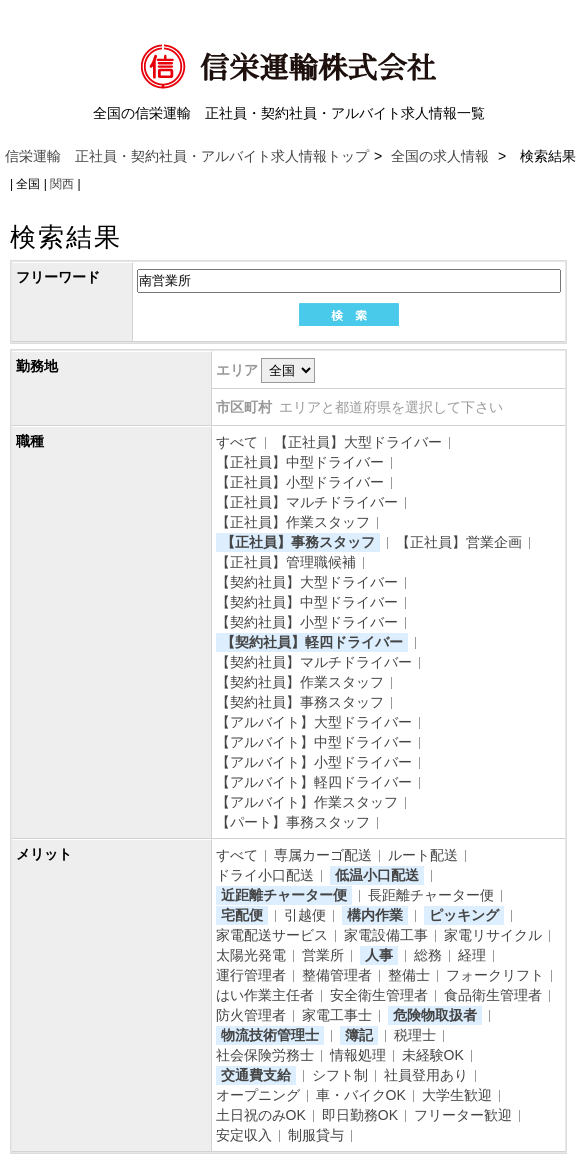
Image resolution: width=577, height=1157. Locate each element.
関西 (62, 184)
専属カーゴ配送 (323, 855)
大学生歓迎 (457, 1095)
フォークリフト (495, 975)
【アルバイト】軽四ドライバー (314, 782)
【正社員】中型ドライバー (300, 462)
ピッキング (464, 915)
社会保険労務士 (265, 1055)
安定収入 (244, 1135)
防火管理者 (251, 1015)
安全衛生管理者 (379, 995)
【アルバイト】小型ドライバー (314, 762)
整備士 (409, 975)
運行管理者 (251, 975)
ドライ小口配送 (265, 875)
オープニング (258, 1095)
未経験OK (433, 1055)
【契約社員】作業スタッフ (300, 682)
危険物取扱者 (435, 1015)
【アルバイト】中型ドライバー (314, 742)
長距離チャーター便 (431, 895)
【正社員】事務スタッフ (298, 542)
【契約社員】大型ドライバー (307, 582)
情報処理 (358, 1055)
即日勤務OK (360, 1115)
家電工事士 (337, 1015)
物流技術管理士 (270, 1035)
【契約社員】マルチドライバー (314, 662)
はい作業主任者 (265, 995)
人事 (379, 955)
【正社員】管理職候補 (286, 562)
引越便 (305, 915)
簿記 (359, 1035)
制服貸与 (316, 1135)
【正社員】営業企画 (459, 542)
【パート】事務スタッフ (293, 822)
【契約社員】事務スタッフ (300, 702)
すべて (237, 442)
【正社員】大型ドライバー (358, 442)
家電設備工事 (386, 935)
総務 (428, 955)
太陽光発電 (251, 955)
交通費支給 (256, 1075)
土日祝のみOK (261, 1115)
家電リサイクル (493, 935)
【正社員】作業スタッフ (293, 522)
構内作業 (375, 915)
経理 (472, 955)
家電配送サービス (272, 935)
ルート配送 (423, 855)
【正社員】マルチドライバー (307, 502)
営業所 (323, 955)
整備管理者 (337, 975)
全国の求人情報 (442, 156)
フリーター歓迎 (463, 1115)
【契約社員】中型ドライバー (307, 602)
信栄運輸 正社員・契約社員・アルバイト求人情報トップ (187, 156)
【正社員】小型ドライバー (300, 482)
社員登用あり (426, 1075)
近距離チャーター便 (284, 895)
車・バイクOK (361, 1095)
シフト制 (340, 1075)
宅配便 (242, 915)
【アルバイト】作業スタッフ (307, 802)
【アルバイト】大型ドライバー (314, 722)
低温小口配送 (377, 875)
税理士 (415, 1035)
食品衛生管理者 (493, 995)
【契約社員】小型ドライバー (307, 622)
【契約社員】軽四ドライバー (312, 642)
